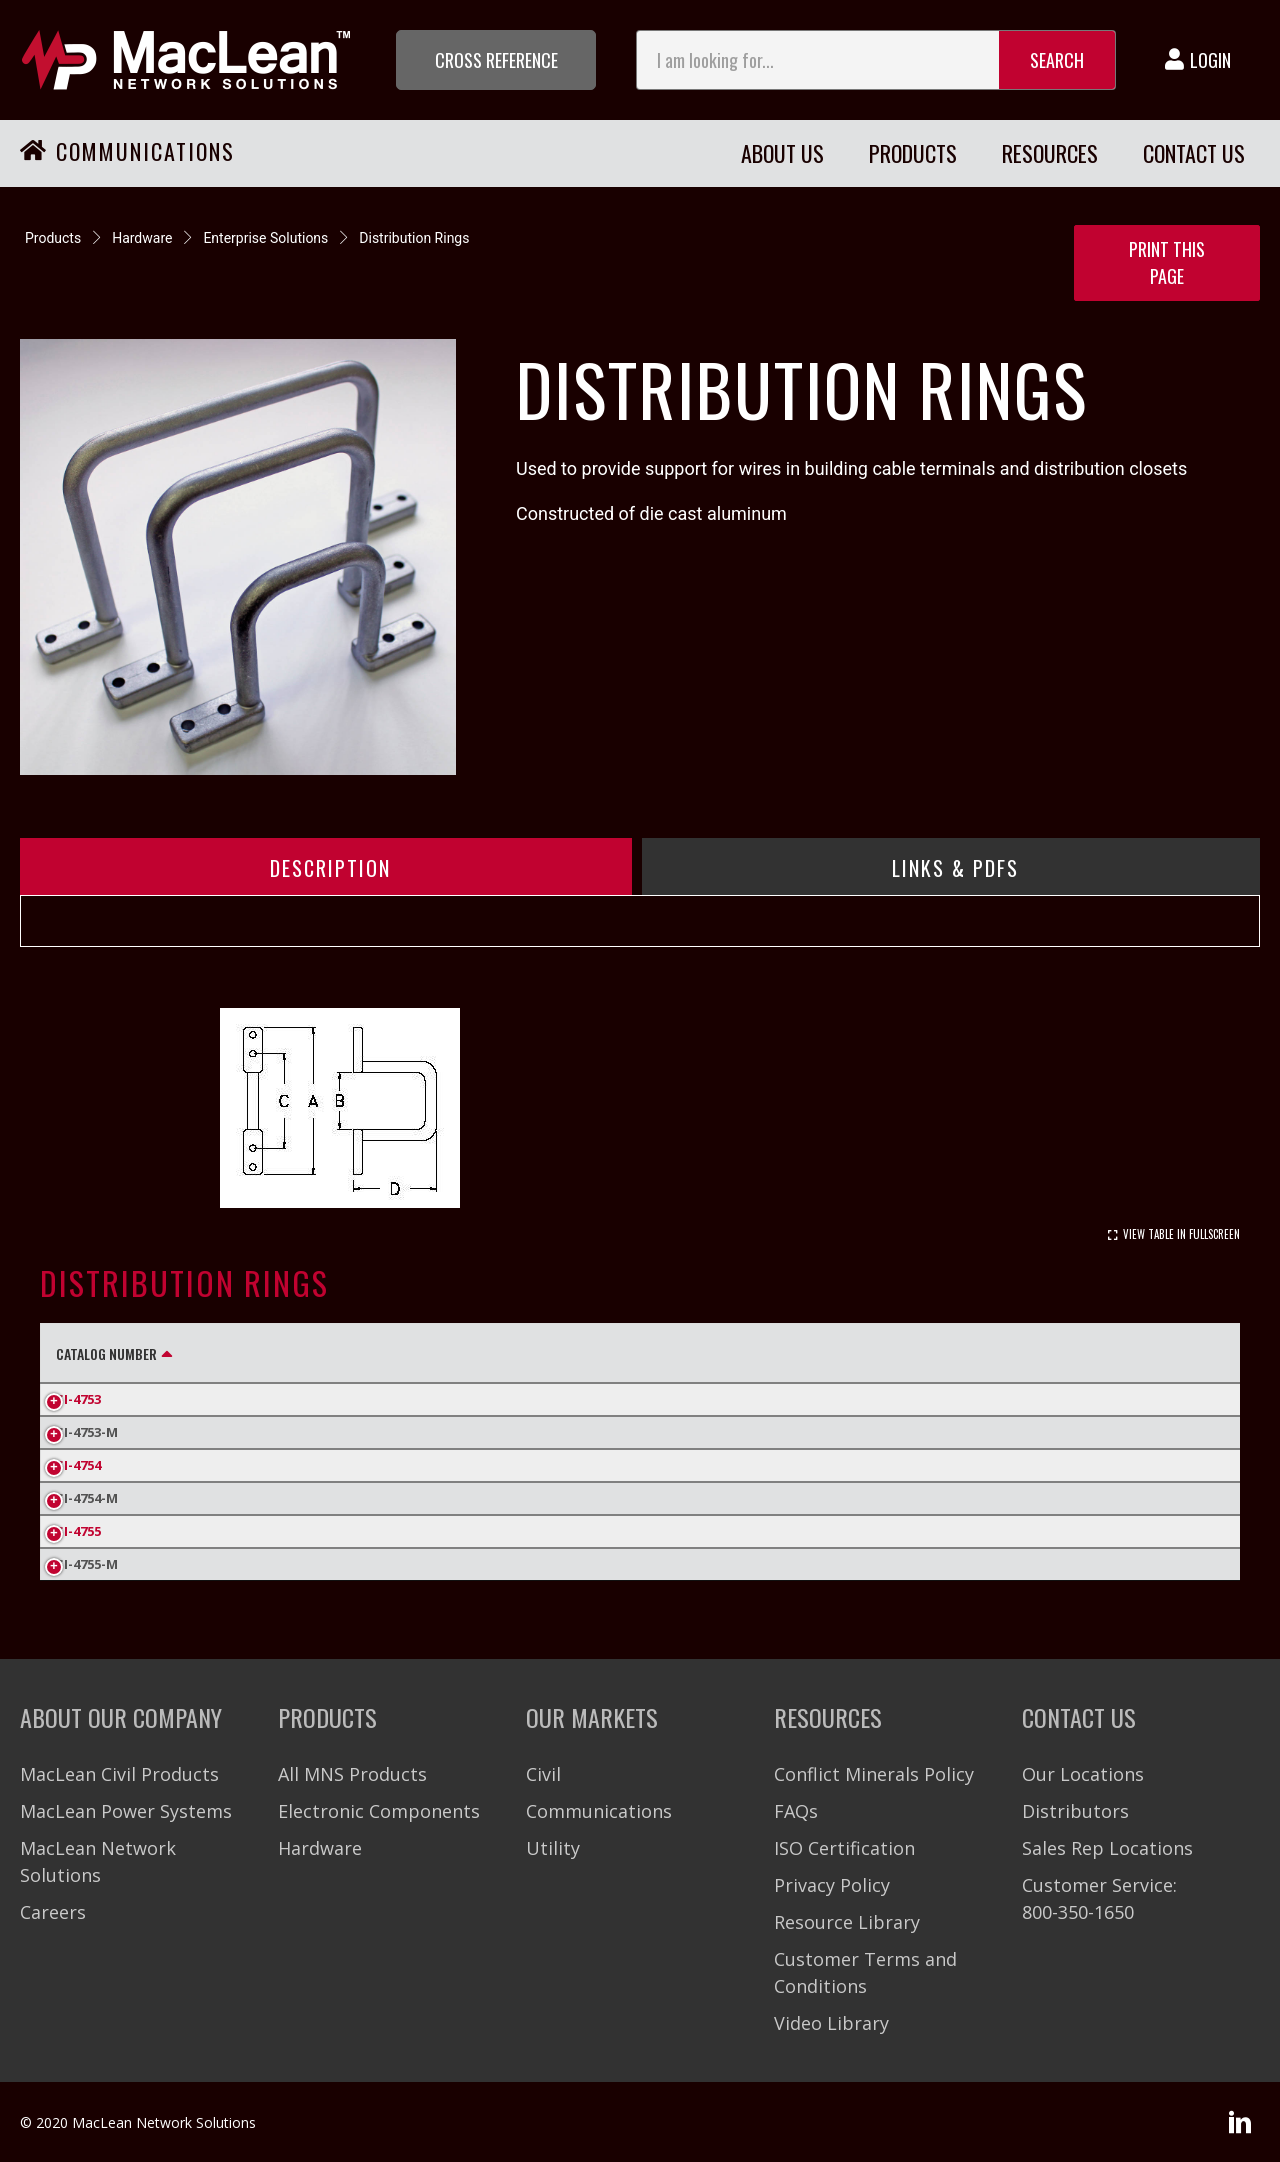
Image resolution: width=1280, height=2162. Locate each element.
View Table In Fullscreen (1181, 1234)
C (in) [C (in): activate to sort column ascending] (436, 1353)
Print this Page (1167, 262)
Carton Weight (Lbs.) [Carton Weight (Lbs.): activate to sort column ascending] (1112, 1353)
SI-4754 (78, 1465)
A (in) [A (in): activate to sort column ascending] (246, 1353)
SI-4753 (78, 1399)
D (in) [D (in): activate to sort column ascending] (532, 1353)
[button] (496, 60)
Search (1057, 60)
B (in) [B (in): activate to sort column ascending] (341, 1353)
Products (53, 238)
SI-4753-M (87, 1432)
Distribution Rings (414, 238)
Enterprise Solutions (265, 238)
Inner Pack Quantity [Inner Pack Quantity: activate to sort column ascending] (675, 1353)
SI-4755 (78, 1531)
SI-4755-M (87, 1564)
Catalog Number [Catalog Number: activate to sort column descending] (106, 1353)
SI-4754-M (87, 1498)
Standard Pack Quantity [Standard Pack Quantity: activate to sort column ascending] (891, 1353)
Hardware (142, 238)
